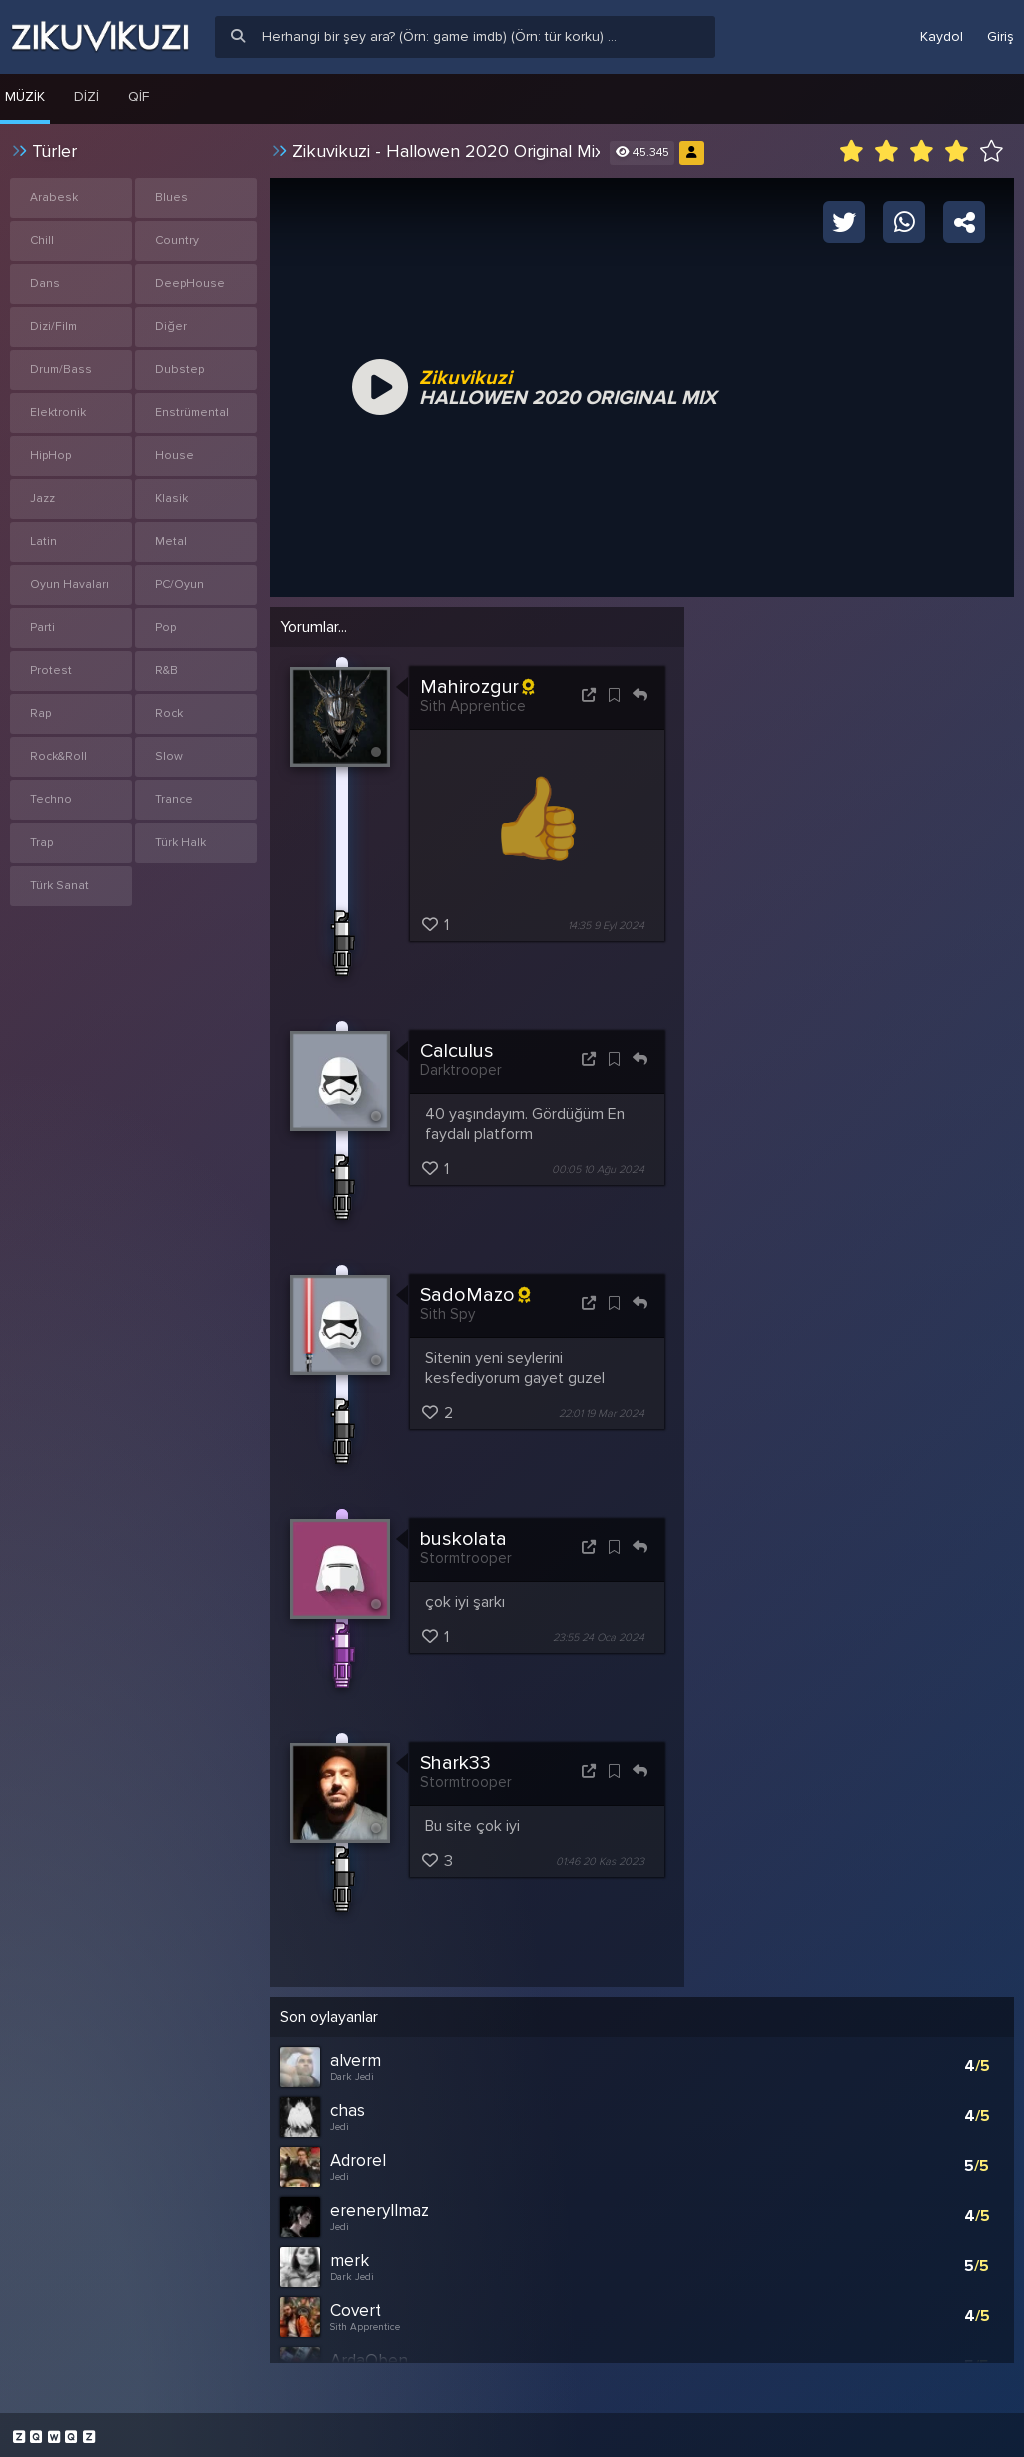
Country (177, 240)
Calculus (457, 1051)
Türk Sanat (59, 885)
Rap (40, 713)
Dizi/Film (53, 326)
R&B (166, 670)
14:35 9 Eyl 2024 (606, 925)
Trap (41, 842)
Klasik (171, 498)
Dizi (86, 96)
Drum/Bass (61, 369)
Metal (171, 541)
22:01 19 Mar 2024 (601, 1413)
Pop (165, 627)
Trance (174, 799)
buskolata (463, 1539)
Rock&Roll (58, 756)
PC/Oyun (179, 584)
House (174, 455)
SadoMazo (475, 1295)
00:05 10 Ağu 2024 (598, 1169)
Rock (169, 713)
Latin (43, 541)
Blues (171, 197)
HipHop (50, 455)
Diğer (171, 326)
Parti (42, 627)
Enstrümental (192, 412)
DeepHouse (190, 283)
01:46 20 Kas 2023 (600, 1861)
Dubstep (179, 369)
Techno (51, 799)
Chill (42, 240)
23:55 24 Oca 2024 (598, 1637)
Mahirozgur (477, 687)
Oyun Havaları (69, 584)
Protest (51, 670)
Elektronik (58, 412)
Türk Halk (180, 842)
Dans (45, 283)
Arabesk (54, 197)
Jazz (42, 498)
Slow (169, 756)
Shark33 (455, 1763)
